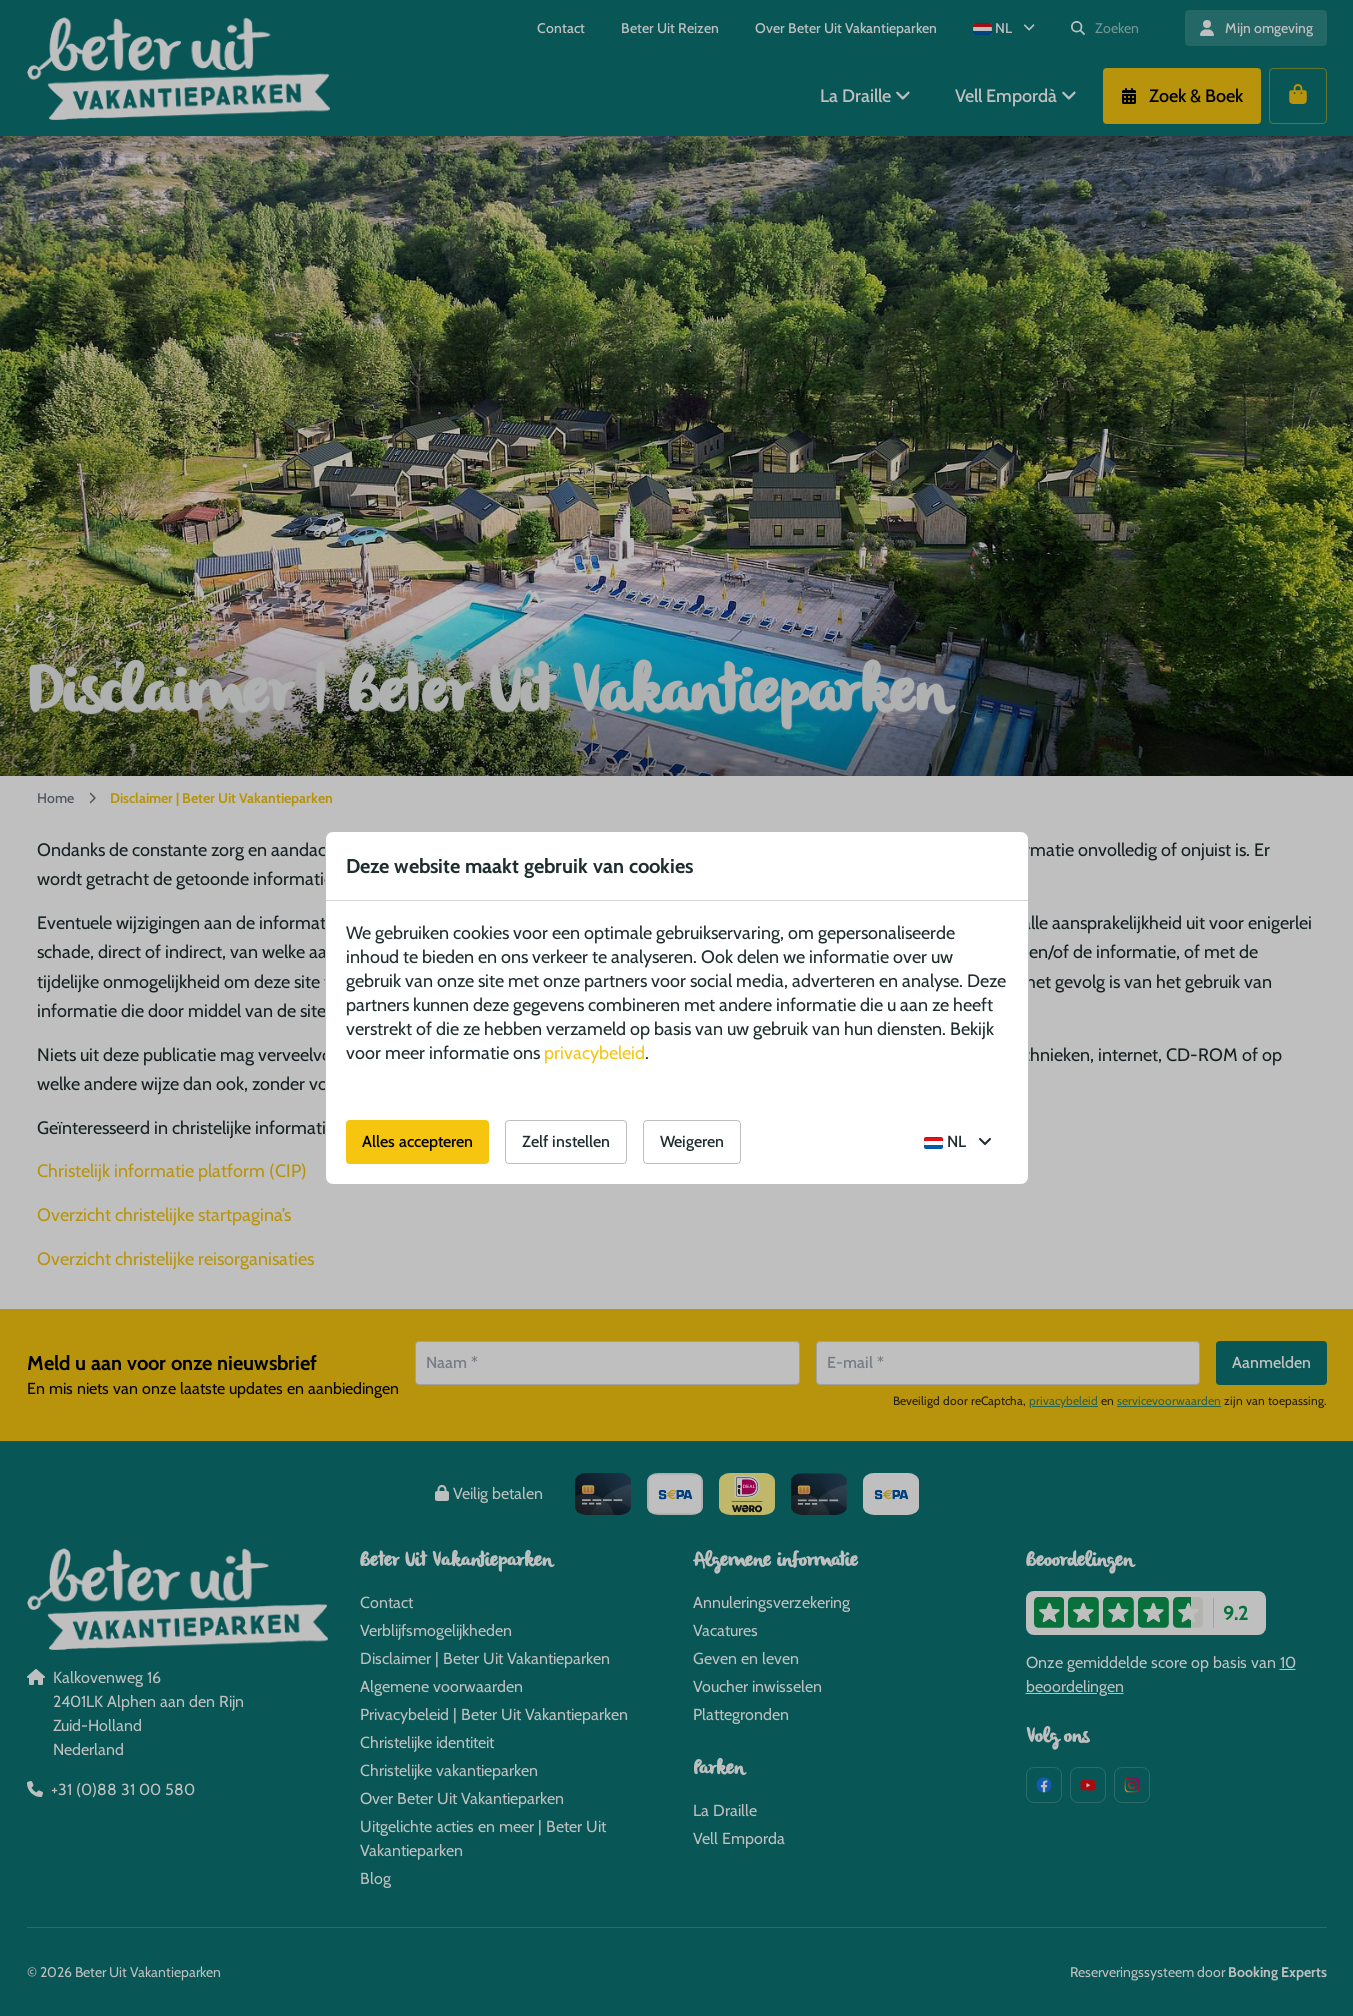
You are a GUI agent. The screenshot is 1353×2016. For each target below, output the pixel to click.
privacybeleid (594, 1053)
